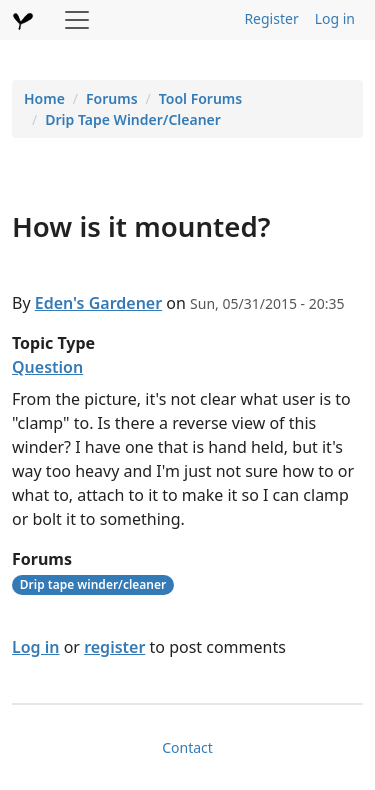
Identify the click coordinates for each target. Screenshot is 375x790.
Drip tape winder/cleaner (93, 584)
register (114, 647)
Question (47, 367)
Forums (112, 98)
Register (271, 18)
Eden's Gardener (98, 303)
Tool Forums (200, 98)
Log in (335, 18)
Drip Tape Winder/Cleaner (133, 119)
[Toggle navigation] (77, 20)
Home (44, 98)
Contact (187, 747)
